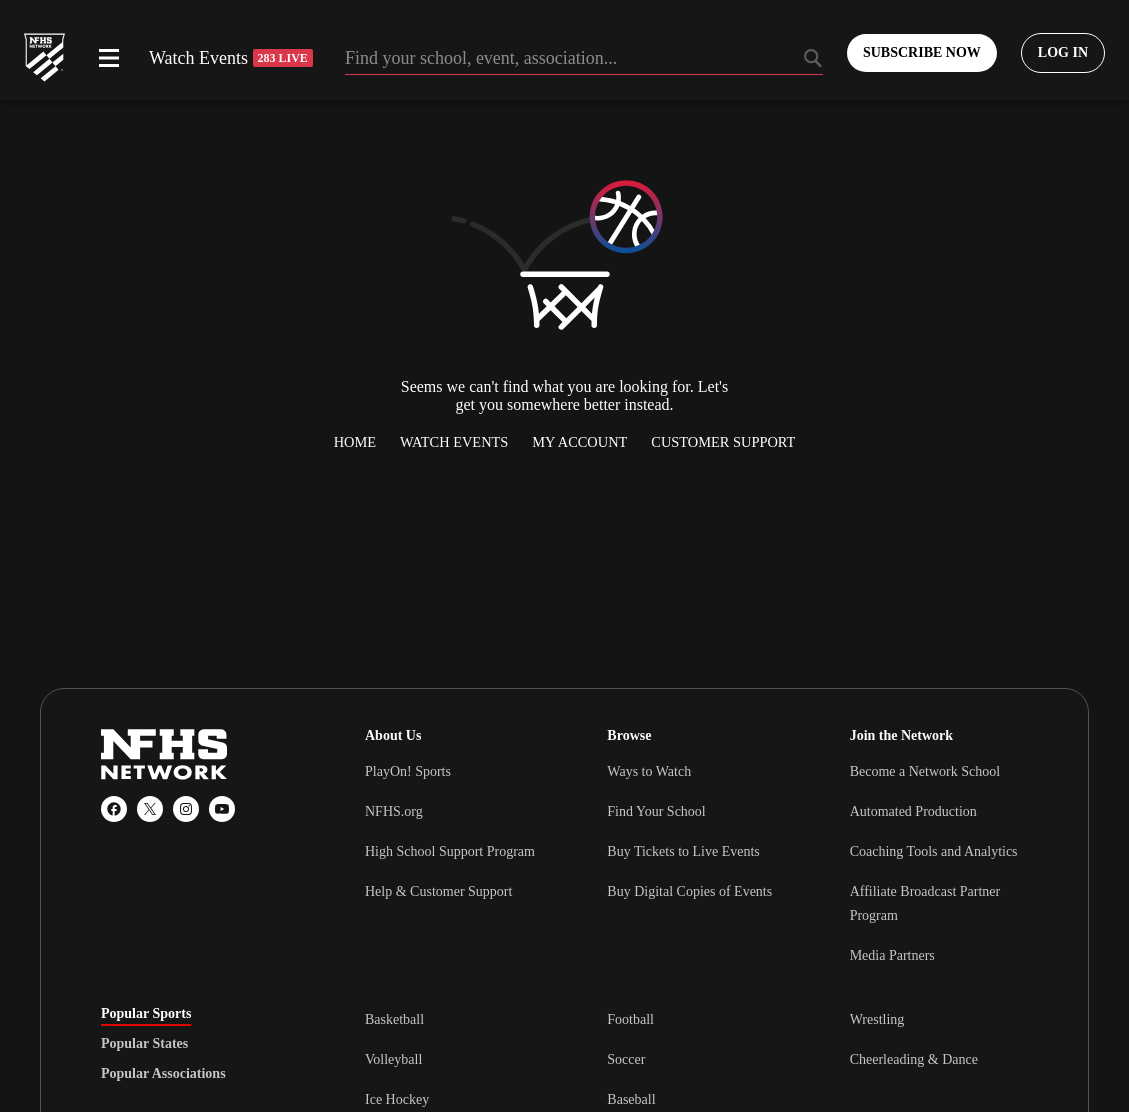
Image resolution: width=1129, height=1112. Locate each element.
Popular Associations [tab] (163, 1074)
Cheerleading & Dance (914, 1059)
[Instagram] (186, 809)
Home (355, 442)
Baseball (631, 1099)
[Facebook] (114, 809)
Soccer (626, 1059)
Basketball (394, 1019)
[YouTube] (222, 809)
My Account (579, 442)
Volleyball (393, 1059)
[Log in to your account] (1063, 53)
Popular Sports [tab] (146, 1014)
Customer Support (723, 442)
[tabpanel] (696, 1059)
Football (630, 1019)
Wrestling (877, 1019)
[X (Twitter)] (150, 809)
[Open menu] (109, 58)
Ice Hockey (397, 1099)
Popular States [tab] (144, 1044)
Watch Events (231, 58)
